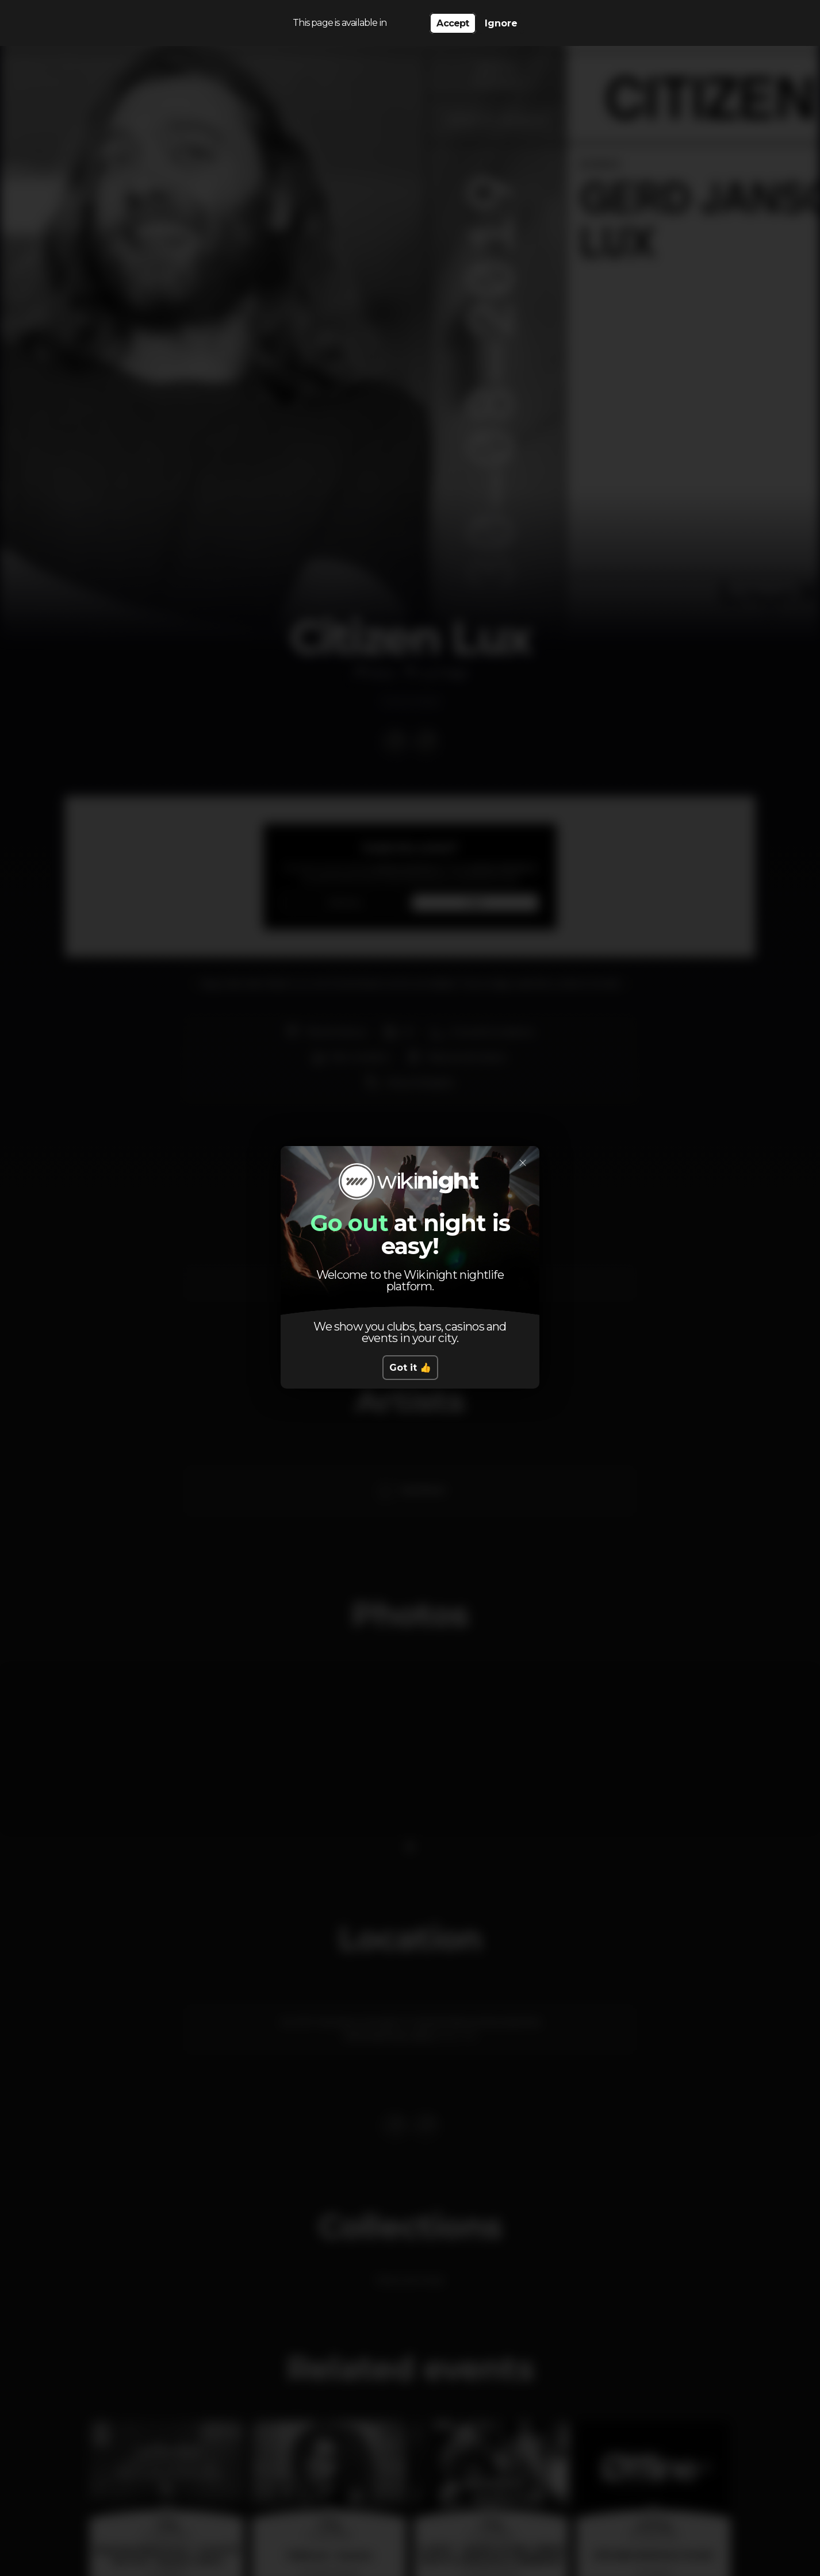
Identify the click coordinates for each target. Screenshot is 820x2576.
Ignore (501, 23)
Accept (452, 23)
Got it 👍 (410, 1367)
